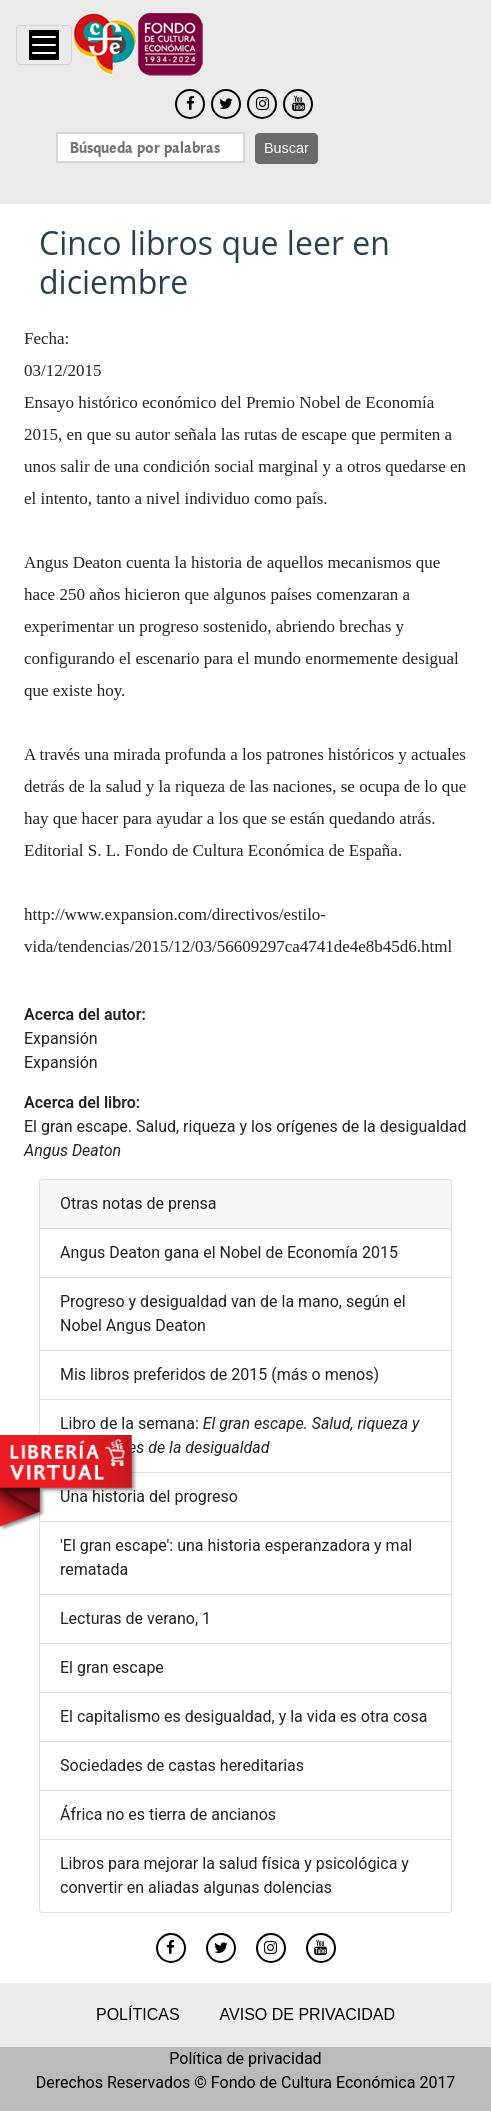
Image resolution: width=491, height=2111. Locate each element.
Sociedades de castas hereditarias (182, 1765)
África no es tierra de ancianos (168, 1814)
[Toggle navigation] (44, 45)
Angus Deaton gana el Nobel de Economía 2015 (229, 1252)
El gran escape (112, 1667)
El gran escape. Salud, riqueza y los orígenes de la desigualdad (245, 1126)
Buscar (286, 148)
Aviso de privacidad (307, 2014)
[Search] (150, 147)
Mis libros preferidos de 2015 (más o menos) (219, 1374)
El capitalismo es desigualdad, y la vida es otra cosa (243, 1716)
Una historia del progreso (149, 1496)
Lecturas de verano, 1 (135, 1618)
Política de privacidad (245, 2058)
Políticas (138, 2014)
